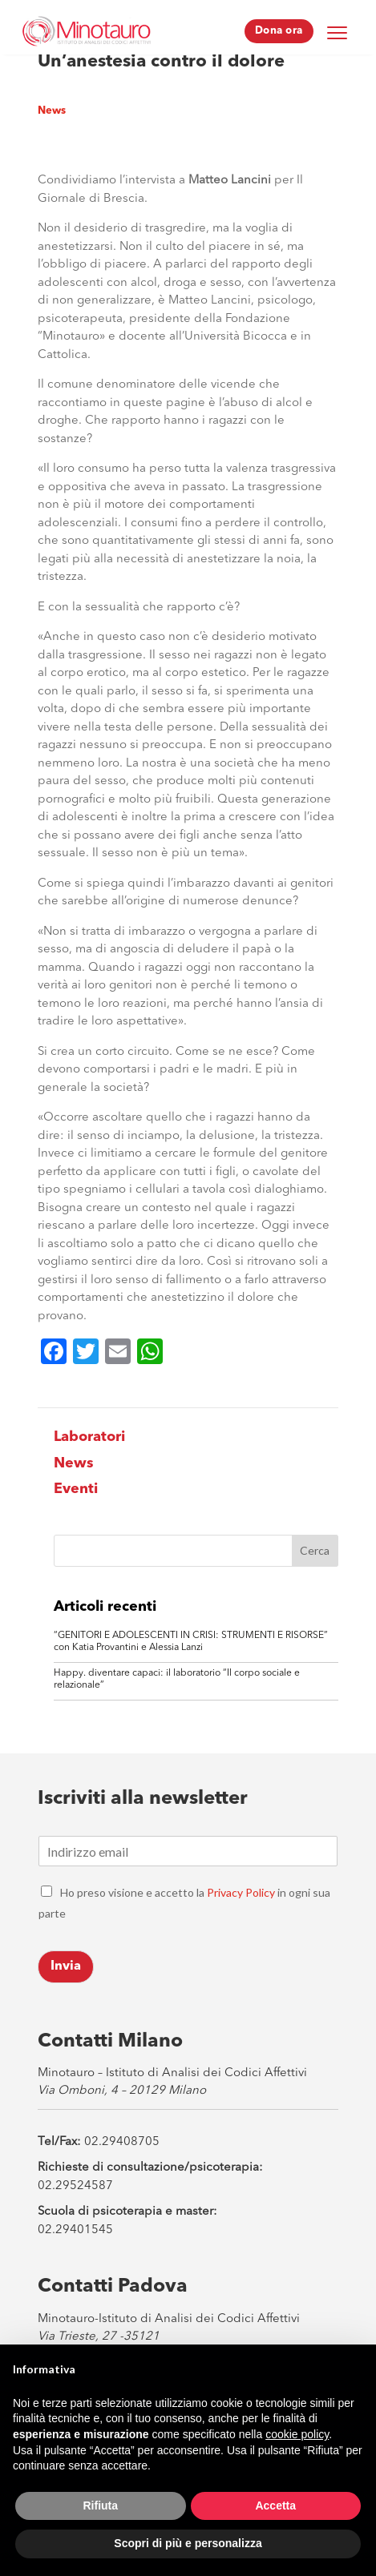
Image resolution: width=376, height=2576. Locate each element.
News (52, 111)
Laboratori (89, 1437)
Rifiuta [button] (100, 2505)
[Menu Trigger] (337, 32)
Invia (66, 1966)
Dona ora (279, 31)
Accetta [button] (275, 2505)
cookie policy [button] (297, 2434)
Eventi (76, 1489)
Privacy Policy (241, 1892)
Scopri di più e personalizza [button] (187, 2543)
